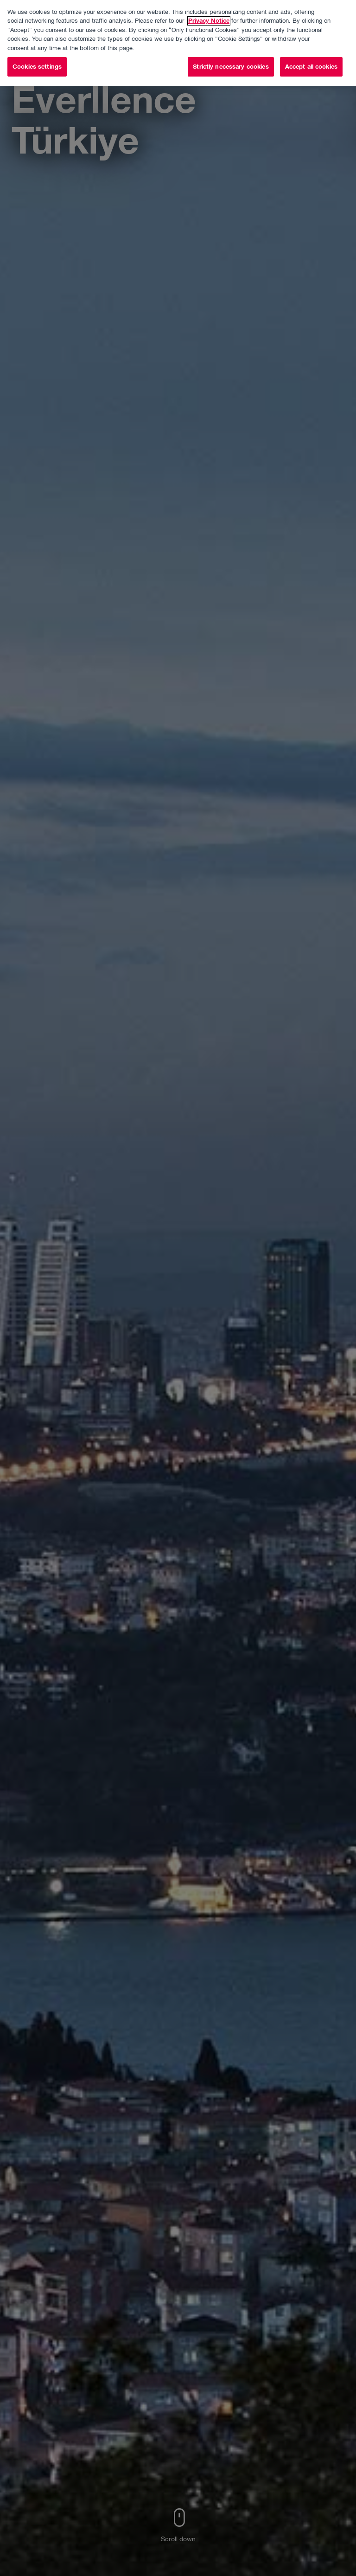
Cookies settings (37, 55)
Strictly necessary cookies (230, 55)
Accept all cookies (311, 55)
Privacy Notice (208, 9)
